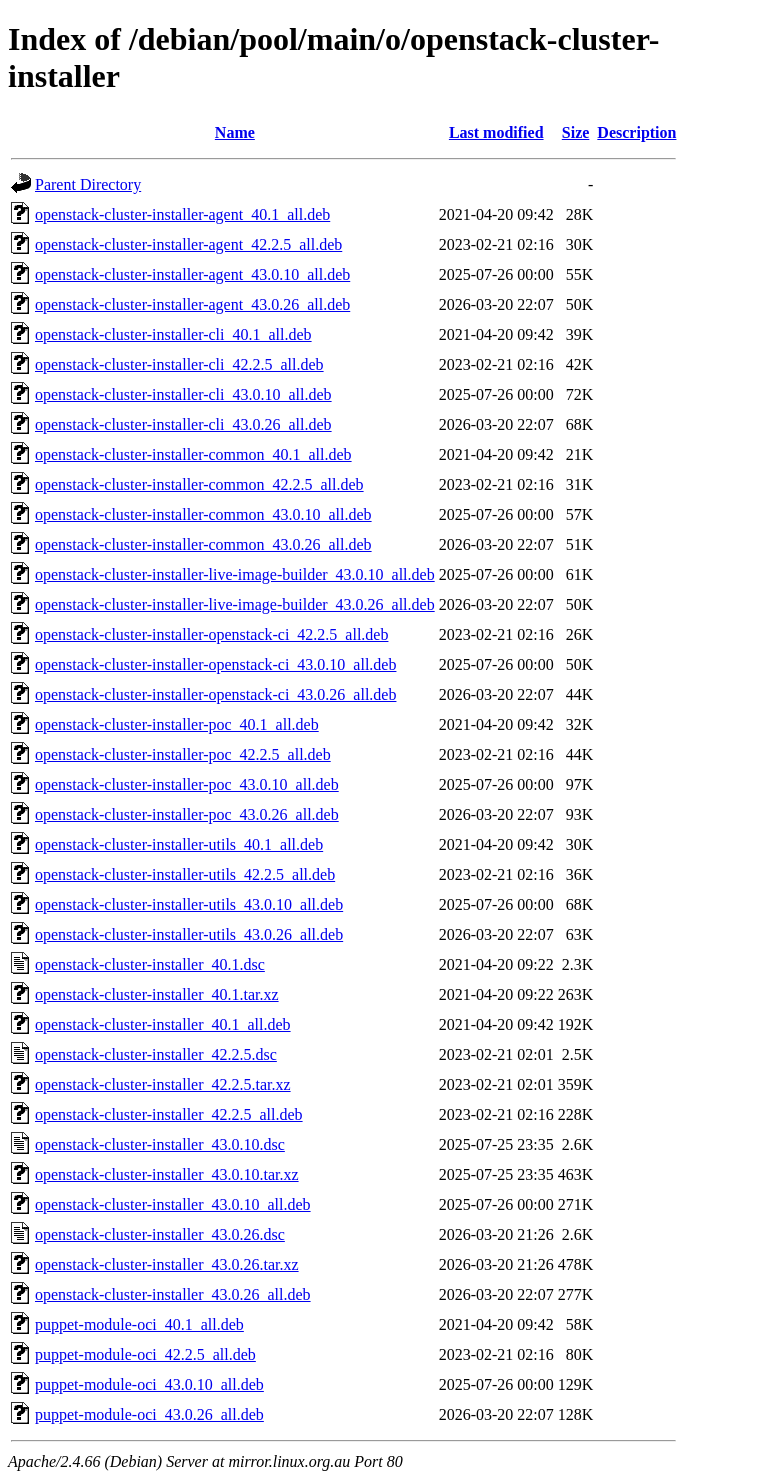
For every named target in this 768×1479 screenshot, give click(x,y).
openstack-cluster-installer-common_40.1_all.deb (193, 454)
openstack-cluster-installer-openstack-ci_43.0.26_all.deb (215, 694)
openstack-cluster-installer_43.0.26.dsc (160, 1234)
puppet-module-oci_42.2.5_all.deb (145, 1354)
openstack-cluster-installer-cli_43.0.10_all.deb (183, 394)
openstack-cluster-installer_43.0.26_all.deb (173, 1294)
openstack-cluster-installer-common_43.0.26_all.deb (203, 544)
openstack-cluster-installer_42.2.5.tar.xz (163, 1084)
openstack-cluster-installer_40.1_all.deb (163, 1024)
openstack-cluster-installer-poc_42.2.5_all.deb (183, 754)
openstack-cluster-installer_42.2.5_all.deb (169, 1114)
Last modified (496, 132)
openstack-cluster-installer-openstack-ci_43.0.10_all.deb (215, 664)
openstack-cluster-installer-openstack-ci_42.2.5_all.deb (211, 634)
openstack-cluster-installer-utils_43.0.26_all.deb (189, 934)
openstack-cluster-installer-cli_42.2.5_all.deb (179, 364)
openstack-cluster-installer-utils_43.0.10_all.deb (189, 904)
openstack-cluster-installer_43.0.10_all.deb (173, 1204)
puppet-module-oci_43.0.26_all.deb (149, 1414)
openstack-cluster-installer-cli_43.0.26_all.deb (183, 424)
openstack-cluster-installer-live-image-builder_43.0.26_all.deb (235, 604)
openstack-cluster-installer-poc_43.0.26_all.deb (187, 814)
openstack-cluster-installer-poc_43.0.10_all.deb (187, 784)
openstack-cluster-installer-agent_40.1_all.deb (182, 214)
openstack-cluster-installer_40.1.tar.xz (157, 994)
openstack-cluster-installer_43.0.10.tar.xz (167, 1174)
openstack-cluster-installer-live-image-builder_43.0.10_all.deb (235, 574)
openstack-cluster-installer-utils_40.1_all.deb (179, 844)
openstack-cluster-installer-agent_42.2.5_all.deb (188, 244)
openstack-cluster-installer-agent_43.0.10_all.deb (192, 274)
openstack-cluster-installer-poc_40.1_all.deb (177, 724)
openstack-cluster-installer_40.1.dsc (150, 964)
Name (235, 132)
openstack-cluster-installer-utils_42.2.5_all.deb (185, 874)
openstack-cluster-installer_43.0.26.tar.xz (167, 1264)
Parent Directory (88, 184)
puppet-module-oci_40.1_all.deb (139, 1324)
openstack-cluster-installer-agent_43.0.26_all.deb (192, 304)
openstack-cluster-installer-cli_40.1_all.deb (173, 334)
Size (576, 132)
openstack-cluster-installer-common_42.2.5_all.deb (199, 484)
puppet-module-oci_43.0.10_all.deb (149, 1384)
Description (636, 132)
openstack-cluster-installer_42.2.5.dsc (156, 1054)
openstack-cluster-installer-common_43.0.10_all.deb (203, 514)
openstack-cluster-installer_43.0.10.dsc (160, 1144)
